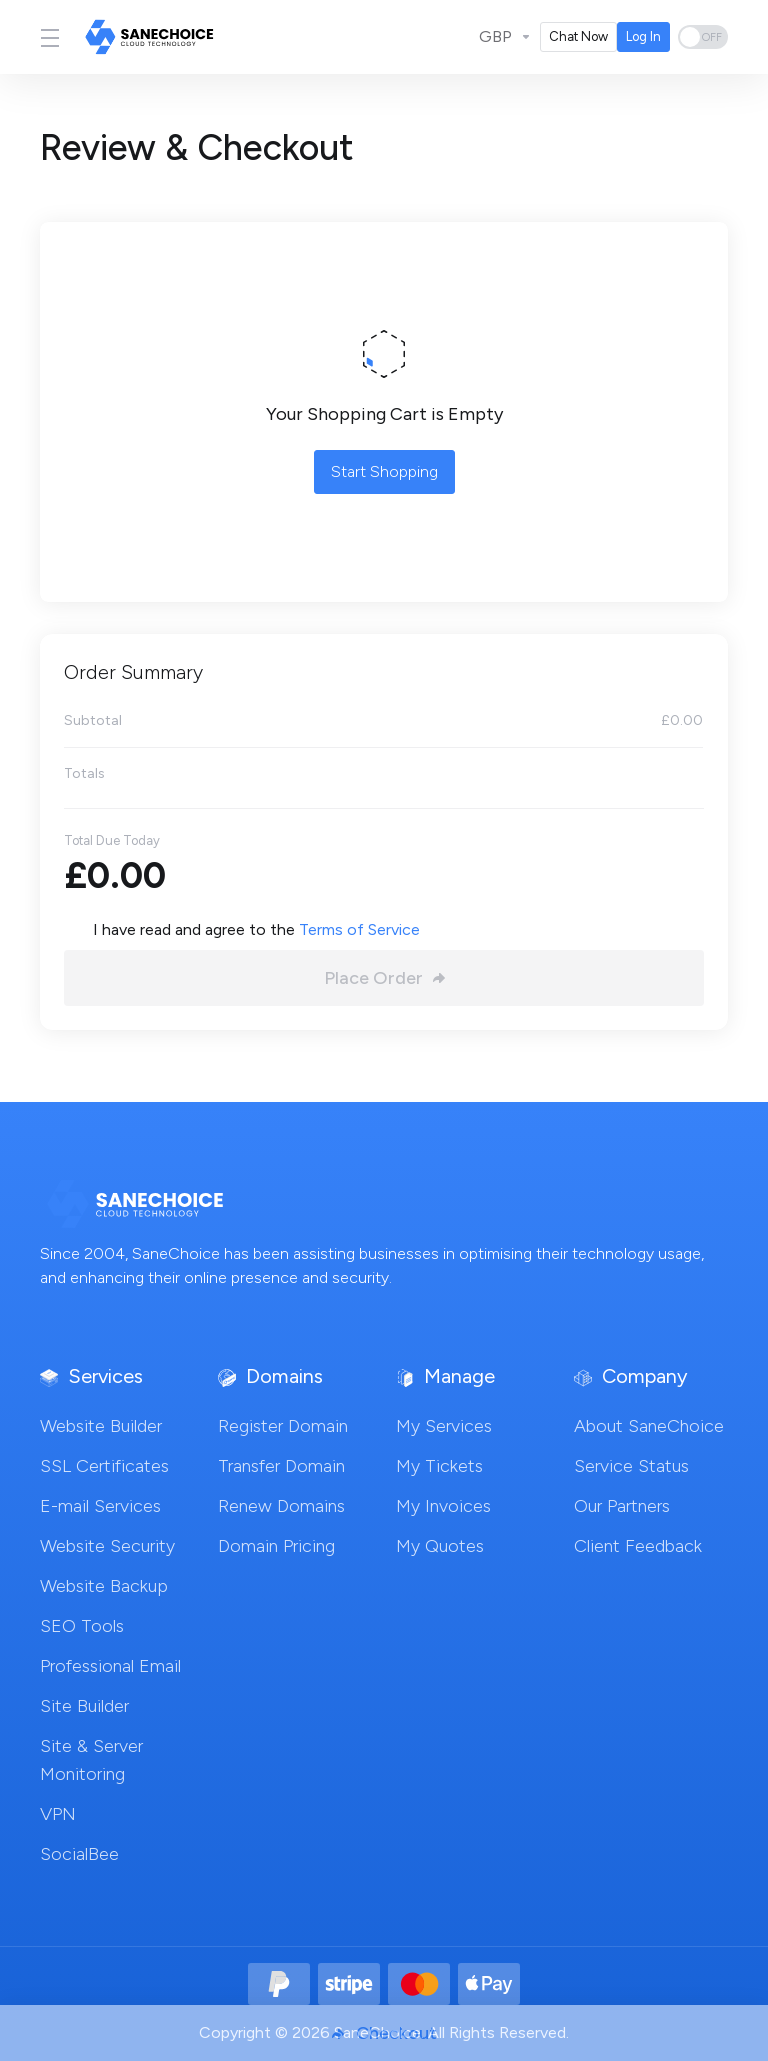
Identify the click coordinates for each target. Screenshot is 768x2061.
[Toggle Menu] (48, 37)
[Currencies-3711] (505, 37)
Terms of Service (359, 929)
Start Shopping (384, 471)
